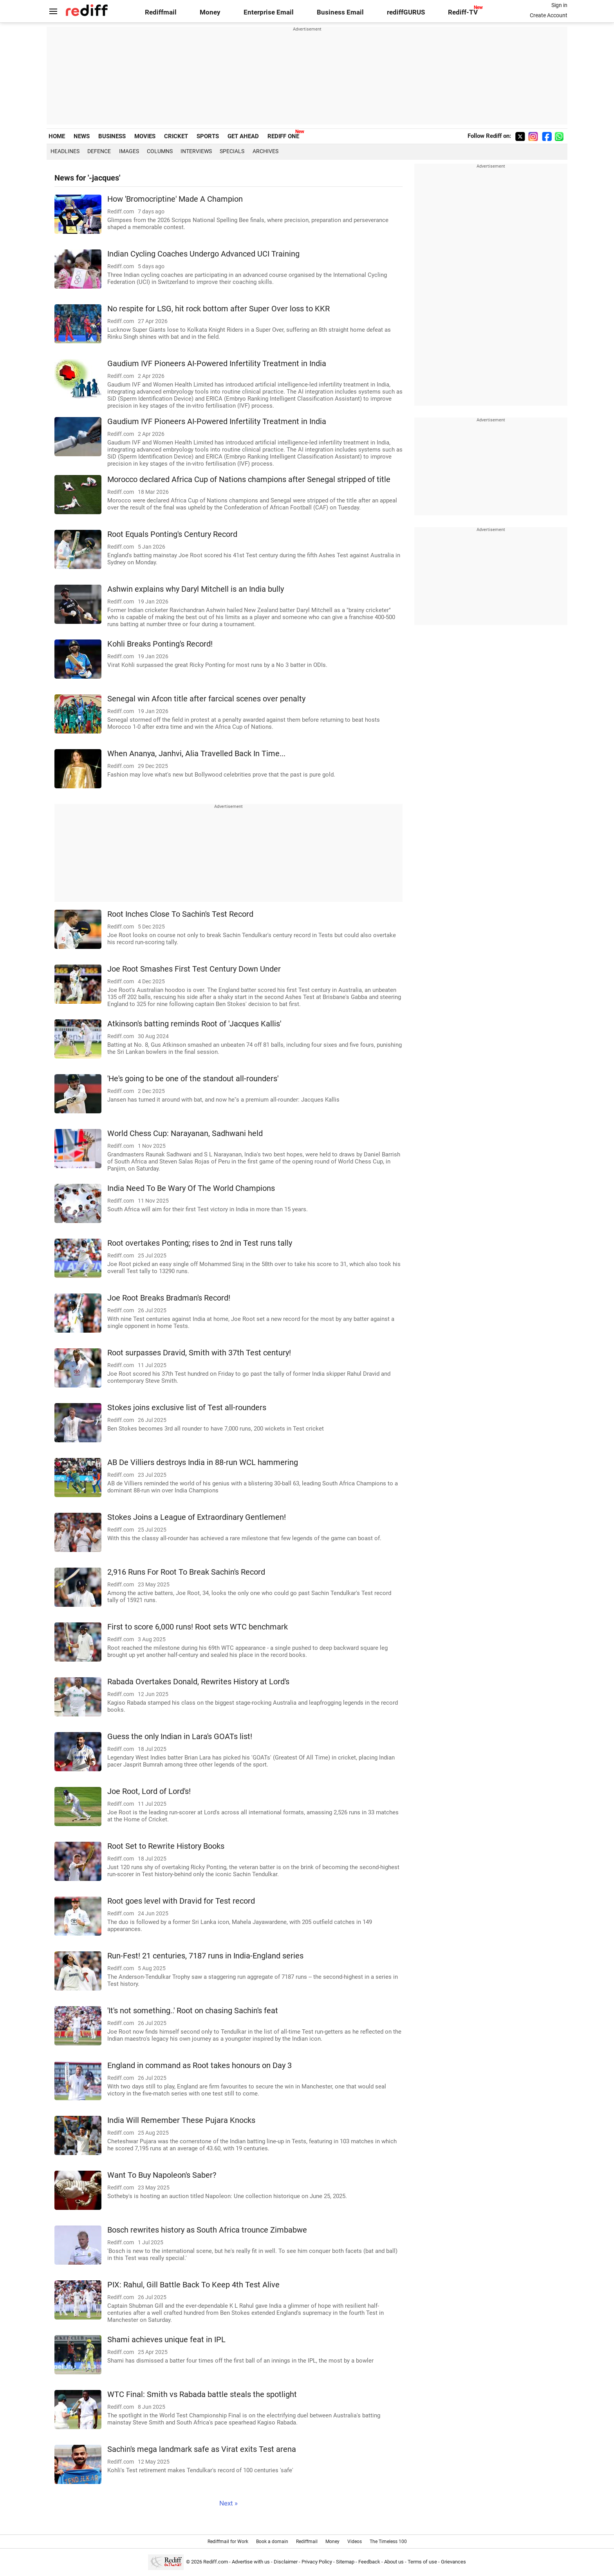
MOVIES (144, 136)
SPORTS (208, 136)
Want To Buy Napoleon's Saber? (161, 2175)
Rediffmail (161, 12)
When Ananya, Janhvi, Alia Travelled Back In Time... (196, 753)
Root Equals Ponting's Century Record (172, 534)
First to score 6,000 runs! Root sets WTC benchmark (197, 1626)
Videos (354, 2541)
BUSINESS (112, 136)
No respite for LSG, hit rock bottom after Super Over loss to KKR (218, 308)
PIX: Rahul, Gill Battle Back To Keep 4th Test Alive (193, 2284)
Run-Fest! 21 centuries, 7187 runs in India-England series (205, 1955)
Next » (228, 2503)
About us (394, 2562)
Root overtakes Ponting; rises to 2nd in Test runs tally (199, 1243)
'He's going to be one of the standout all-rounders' (192, 1078)
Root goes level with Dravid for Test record (181, 1901)
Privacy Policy (317, 2562)
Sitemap (345, 2562)
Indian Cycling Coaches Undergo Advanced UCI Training (203, 253)
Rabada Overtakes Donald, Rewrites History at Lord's (198, 1681)
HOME (57, 136)
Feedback (369, 2562)
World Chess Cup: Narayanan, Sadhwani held (185, 1133)
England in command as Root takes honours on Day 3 (199, 2065)
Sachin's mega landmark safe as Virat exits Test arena (201, 2449)
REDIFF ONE (283, 136)
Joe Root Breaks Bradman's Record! (168, 1297)
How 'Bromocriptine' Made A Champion (175, 199)
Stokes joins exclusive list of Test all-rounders (186, 1407)
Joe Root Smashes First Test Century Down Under (194, 969)
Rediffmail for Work (228, 2541)
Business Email (340, 12)
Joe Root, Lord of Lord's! (149, 1791)
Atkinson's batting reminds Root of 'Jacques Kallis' (194, 1023)
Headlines (65, 151)
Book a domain (272, 2541)
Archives (265, 151)
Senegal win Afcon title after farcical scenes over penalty (206, 698)
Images (129, 151)
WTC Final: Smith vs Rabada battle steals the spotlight (202, 2394)
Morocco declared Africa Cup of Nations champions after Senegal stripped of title (248, 479)
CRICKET (176, 136)
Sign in (559, 5)
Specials (232, 151)
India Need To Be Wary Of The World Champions (191, 1188)
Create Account (548, 15)
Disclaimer (286, 2562)
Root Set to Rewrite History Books (165, 1846)
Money (210, 12)
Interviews (196, 151)
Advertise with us (251, 2562)
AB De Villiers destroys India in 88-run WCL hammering (202, 1462)
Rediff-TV (463, 12)
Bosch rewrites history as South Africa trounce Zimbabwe (207, 2230)
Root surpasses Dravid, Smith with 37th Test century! (199, 1352)
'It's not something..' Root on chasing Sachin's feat (192, 2010)
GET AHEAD (243, 136)
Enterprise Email (269, 12)
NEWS (82, 136)
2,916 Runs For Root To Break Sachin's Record (186, 1572)
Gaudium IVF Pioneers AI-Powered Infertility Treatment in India (216, 363)
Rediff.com (215, 2562)
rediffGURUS (406, 12)
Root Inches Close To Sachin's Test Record (180, 914)
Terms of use (422, 2562)
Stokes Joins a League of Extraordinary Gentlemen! (196, 1517)
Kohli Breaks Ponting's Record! (160, 644)
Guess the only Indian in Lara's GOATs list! (179, 1736)
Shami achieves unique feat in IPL (166, 2339)
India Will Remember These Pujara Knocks (181, 2120)
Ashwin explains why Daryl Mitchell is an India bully (195, 589)
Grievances (453, 2562)
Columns (160, 151)
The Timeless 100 (388, 2541)
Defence (99, 151)
